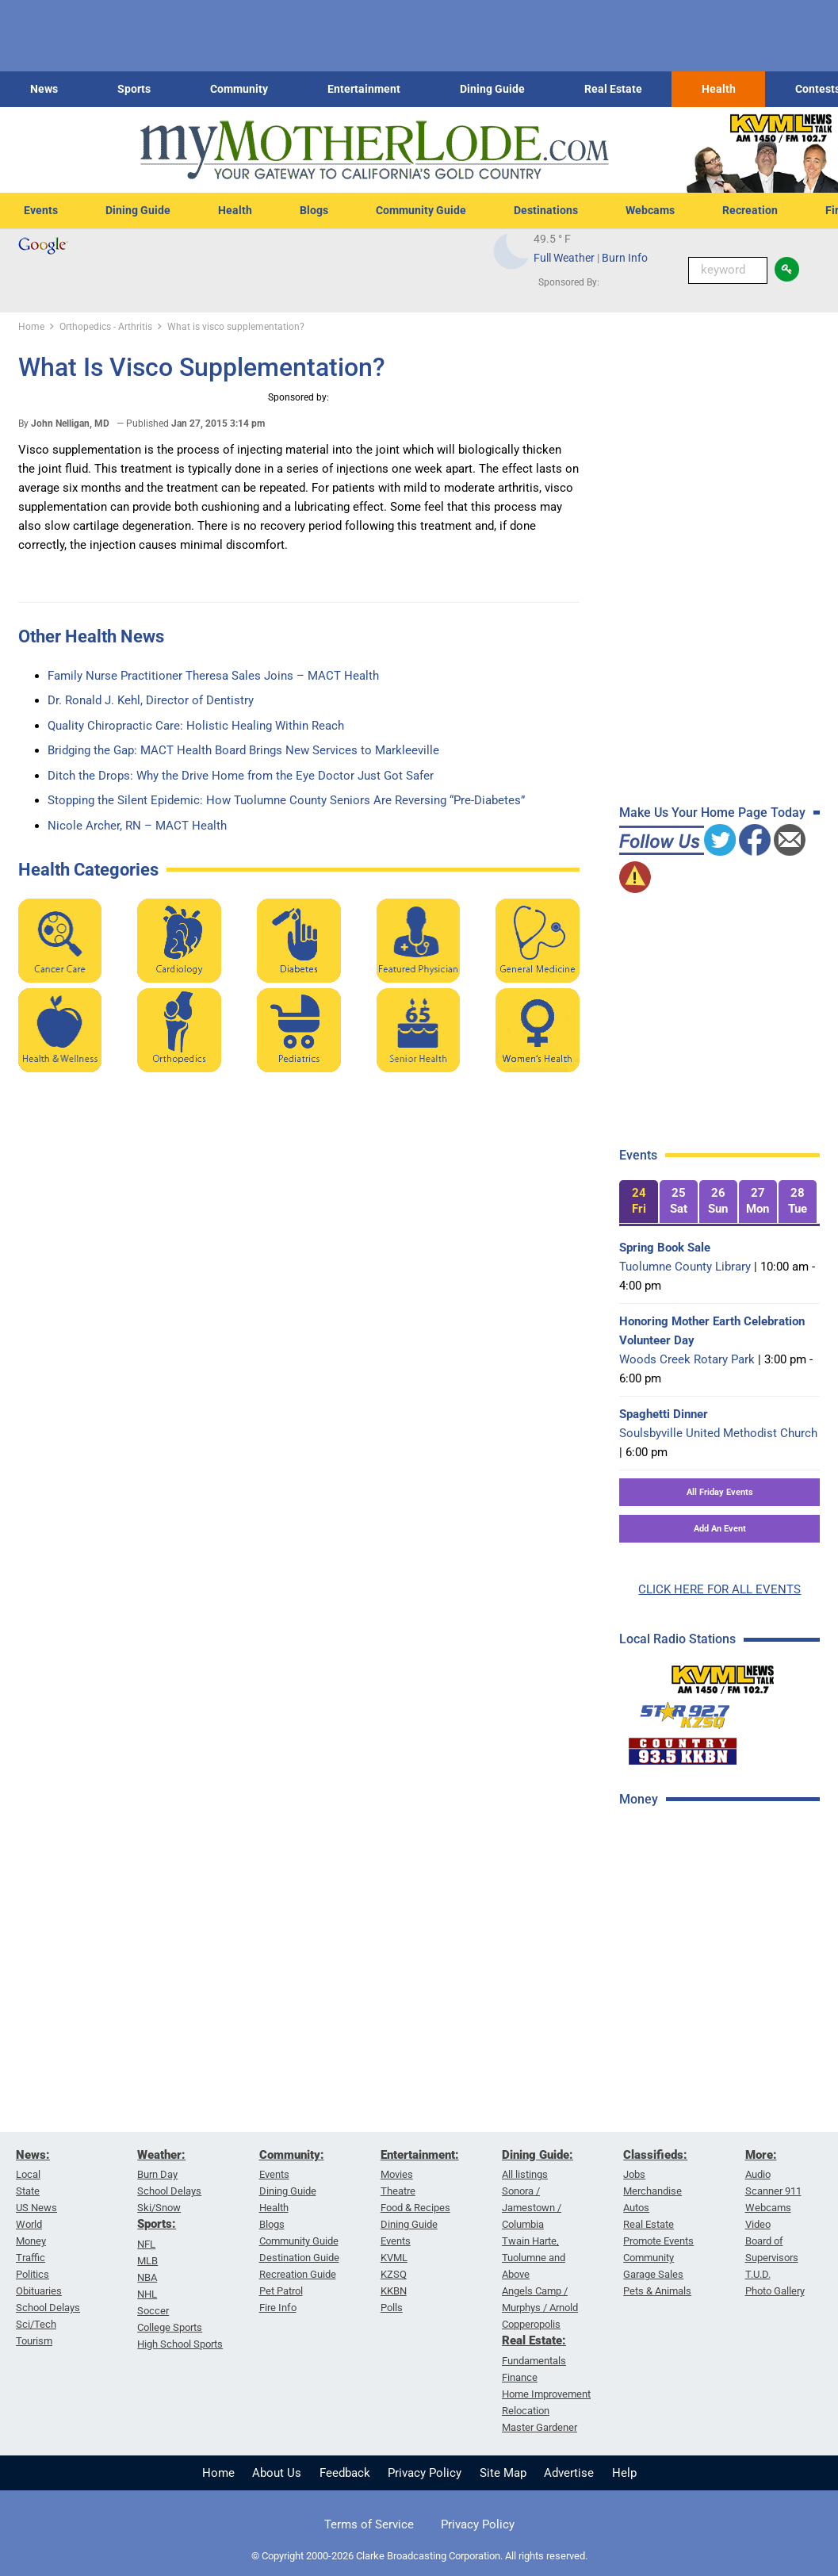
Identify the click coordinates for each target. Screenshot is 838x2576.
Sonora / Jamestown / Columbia (531, 2207)
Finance (520, 2377)
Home (218, 2473)
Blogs (314, 210)
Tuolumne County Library (685, 1266)
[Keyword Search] (727, 270)
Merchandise (652, 2191)
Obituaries (39, 2291)
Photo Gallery (775, 2291)
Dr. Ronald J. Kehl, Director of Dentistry (151, 700)
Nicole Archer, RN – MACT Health (137, 825)
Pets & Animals (657, 2291)
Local (28, 2174)
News (44, 88)
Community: (291, 2155)
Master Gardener (539, 2427)
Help (624, 2473)
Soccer (153, 2311)
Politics (32, 2274)
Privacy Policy (424, 2473)
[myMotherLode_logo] (374, 150)
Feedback (345, 2473)
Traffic (30, 2258)
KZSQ (394, 2274)
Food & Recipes (415, 2208)
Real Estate (613, 88)
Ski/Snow (159, 2208)
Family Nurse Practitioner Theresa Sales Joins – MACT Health (213, 676)
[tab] (638, 1202)
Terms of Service (369, 2524)
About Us (276, 2473)
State (28, 2191)
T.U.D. (758, 2274)
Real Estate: (534, 2340)
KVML (394, 2258)
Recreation (750, 210)
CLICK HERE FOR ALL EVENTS (719, 1589)
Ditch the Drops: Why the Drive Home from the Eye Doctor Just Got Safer (241, 776)
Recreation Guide (297, 2274)
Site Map (503, 2473)
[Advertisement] (725, 1933)
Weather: (161, 2155)
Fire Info (278, 2307)
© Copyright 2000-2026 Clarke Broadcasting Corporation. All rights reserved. (419, 2556)
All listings (525, 2174)
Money (31, 2241)
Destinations (546, 210)
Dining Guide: (537, 2155)
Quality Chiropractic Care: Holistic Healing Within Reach (196, 726)
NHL (147, 2294)
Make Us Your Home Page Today (712, 812)
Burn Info (625, 257)
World (29, 2224)
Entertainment (363, 88)
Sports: (156, 2224)
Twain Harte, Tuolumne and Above (533, 2257)
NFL (146, 2244)
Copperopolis (531, 2324)
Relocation (525, 2411)
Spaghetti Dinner (663, 1414)
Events (41, 210)
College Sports (169, 2327)
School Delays (48, 2307)
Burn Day (157, 2174)
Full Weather (564, 257)
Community (239, 88)
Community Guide (421, 210)
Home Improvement (546, 2394)
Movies (397, 2174)
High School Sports (180, 2344)
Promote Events (658, 2241)
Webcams (650, 210)
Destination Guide (299, 2258)
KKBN (394, 2291)
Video (758, 2224)
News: (33, 2155)
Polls (392, 2307)
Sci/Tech (36, 2324)
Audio (758, 2174)
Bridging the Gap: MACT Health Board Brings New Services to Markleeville (243, 750)
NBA (147, 2277)
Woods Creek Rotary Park (687, 1359)
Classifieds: (655, 2155)
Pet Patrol (281, 2291)
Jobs (634, 2174)
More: (761, 2155)
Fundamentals (534, 2361)
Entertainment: (420, 2155)
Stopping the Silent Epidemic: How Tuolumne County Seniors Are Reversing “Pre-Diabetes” (286, 800)
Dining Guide (492, 88)
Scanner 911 (773, 2191)
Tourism (34, 2341)
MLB (147, 2261)
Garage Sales (653, 2274)
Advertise (569, 2473)
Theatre (398, 2191)
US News (36, 2208)
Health (719, 88)
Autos (636, 2208)
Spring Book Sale (664, 1247)
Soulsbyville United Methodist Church (718, 1433)
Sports (134, 88)
